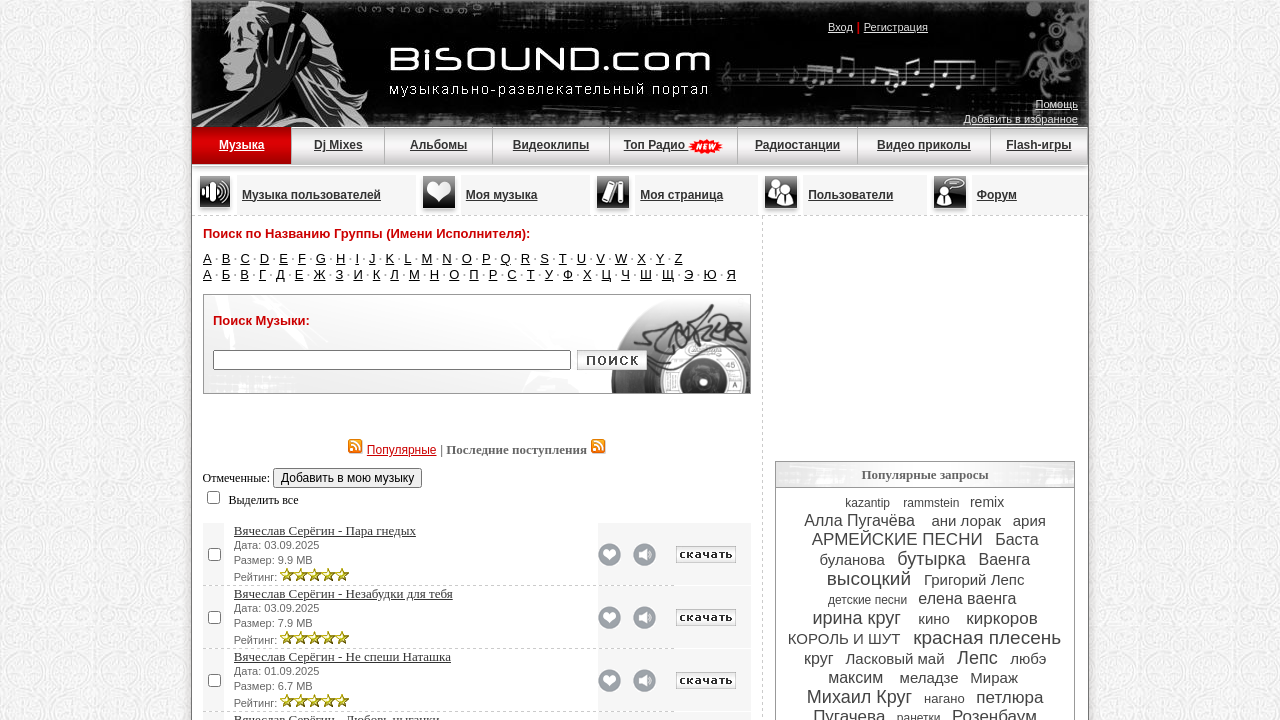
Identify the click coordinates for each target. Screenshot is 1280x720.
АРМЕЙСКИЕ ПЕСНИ (897, 539)
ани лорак (966, 520)
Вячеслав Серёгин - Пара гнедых (325, 530)
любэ (1028, 658)
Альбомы (438, 145)
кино (936, 618)
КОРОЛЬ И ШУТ (844, 638)
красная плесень (987, 637)
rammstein (931, 503)
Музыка (241, 145)
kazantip (869, 503)
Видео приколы (924, 145)
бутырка (931, 559)
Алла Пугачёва (861, 520)
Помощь (1057, 104)
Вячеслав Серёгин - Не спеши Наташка (342, 656)
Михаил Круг (859, 697)
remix (987, 502)
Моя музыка (502, 195)
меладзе (929, 677)
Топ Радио (674, 145)
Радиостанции (797, 145)
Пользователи (850, 195)
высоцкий (869, 578)
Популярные (402, 450)
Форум (997, 195)
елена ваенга (969, 598)
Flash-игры (1038, 145)
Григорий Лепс (974, 579)
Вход (840, 27)
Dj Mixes (338, 145)
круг (819, 658)
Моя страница (681, 195)
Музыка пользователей (311, 195)
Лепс (977, 658)
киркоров (1001, 618)
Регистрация (896, 27)
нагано (944, 698)
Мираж (996, 677)
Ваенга (1005, 559)
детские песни (867, 600)
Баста (1016, 539)
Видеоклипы (551, 145)
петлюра (1009, 697)
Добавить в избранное (1020, 119)
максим (857, 677)
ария (1029, 520)
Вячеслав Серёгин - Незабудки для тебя (343, 593)
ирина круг (859, 618)
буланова (852, 559)
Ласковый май (894, 658)
